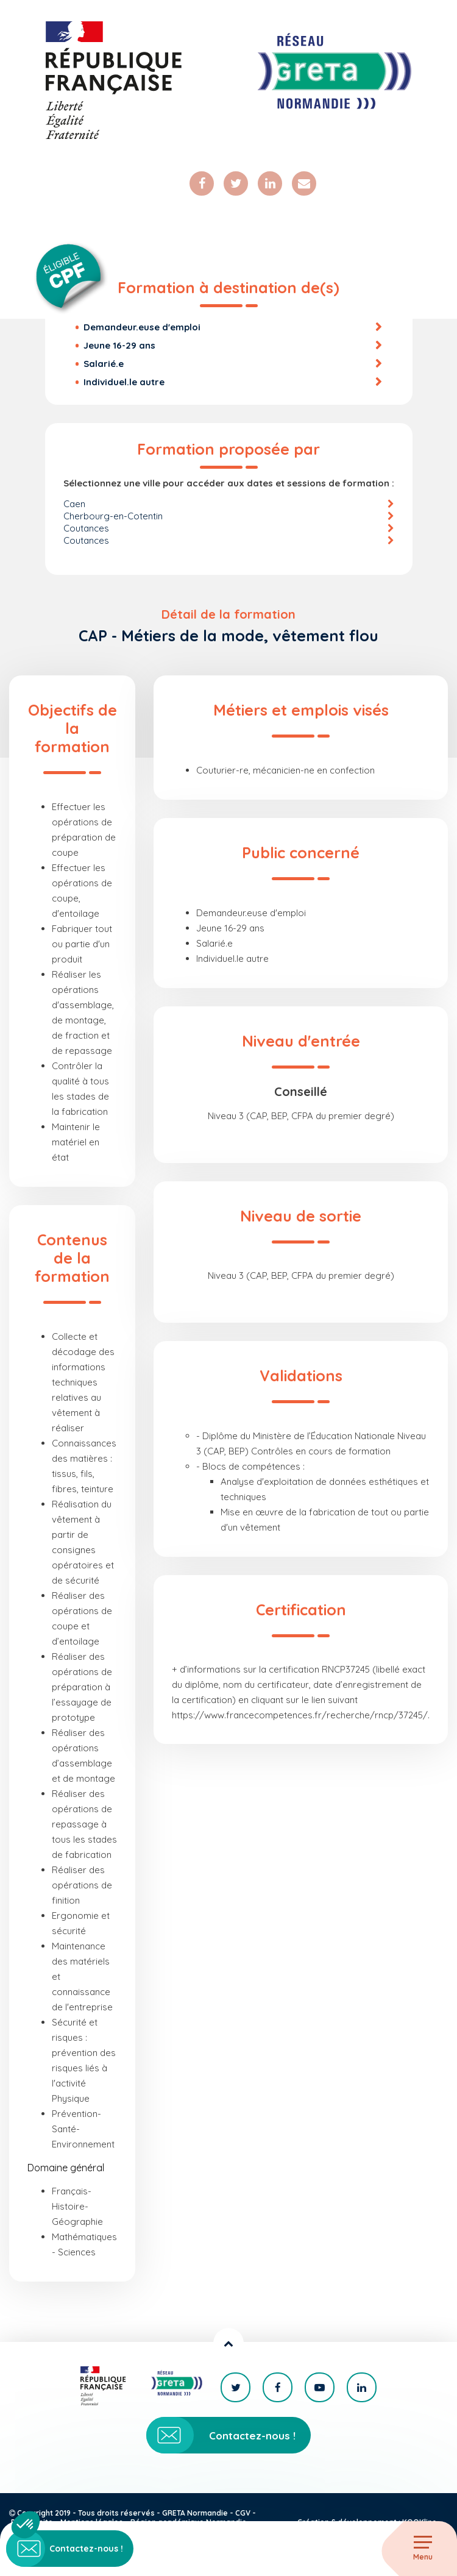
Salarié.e (103, 363)
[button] (25, 2524)
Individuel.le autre (124, 381)
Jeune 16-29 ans (119, 345)
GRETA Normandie (195, 2512)
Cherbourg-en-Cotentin (113, 516)
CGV (242, 2512)
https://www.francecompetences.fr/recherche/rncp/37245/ (300, 1715)
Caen (74, 504)
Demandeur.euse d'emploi (141, 327)
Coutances (86, 528)
